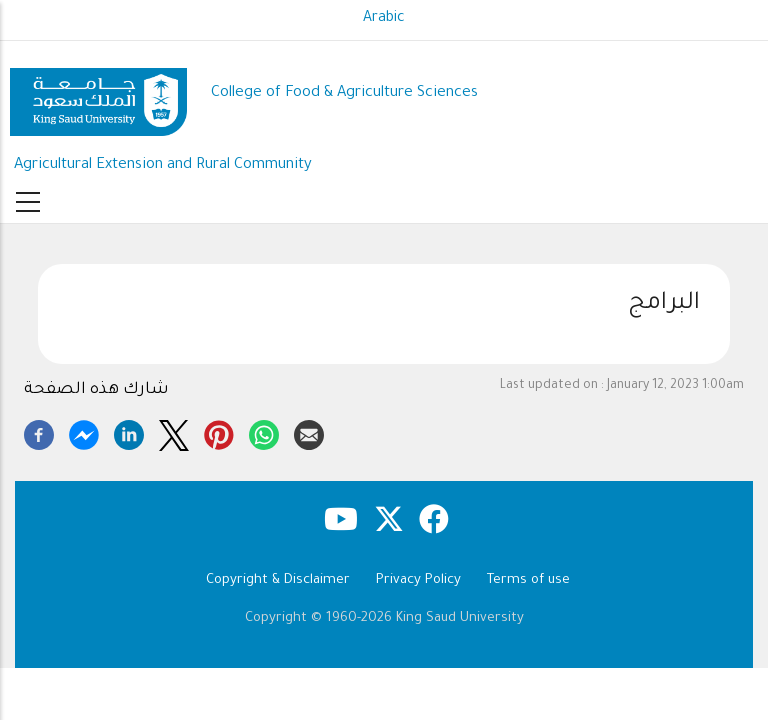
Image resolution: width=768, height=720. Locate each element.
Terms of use (528, 580)
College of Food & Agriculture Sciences (344, 93)
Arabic (384, 19)
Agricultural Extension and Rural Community (163, 165)
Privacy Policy (418, 580)
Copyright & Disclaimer (278, 580)
